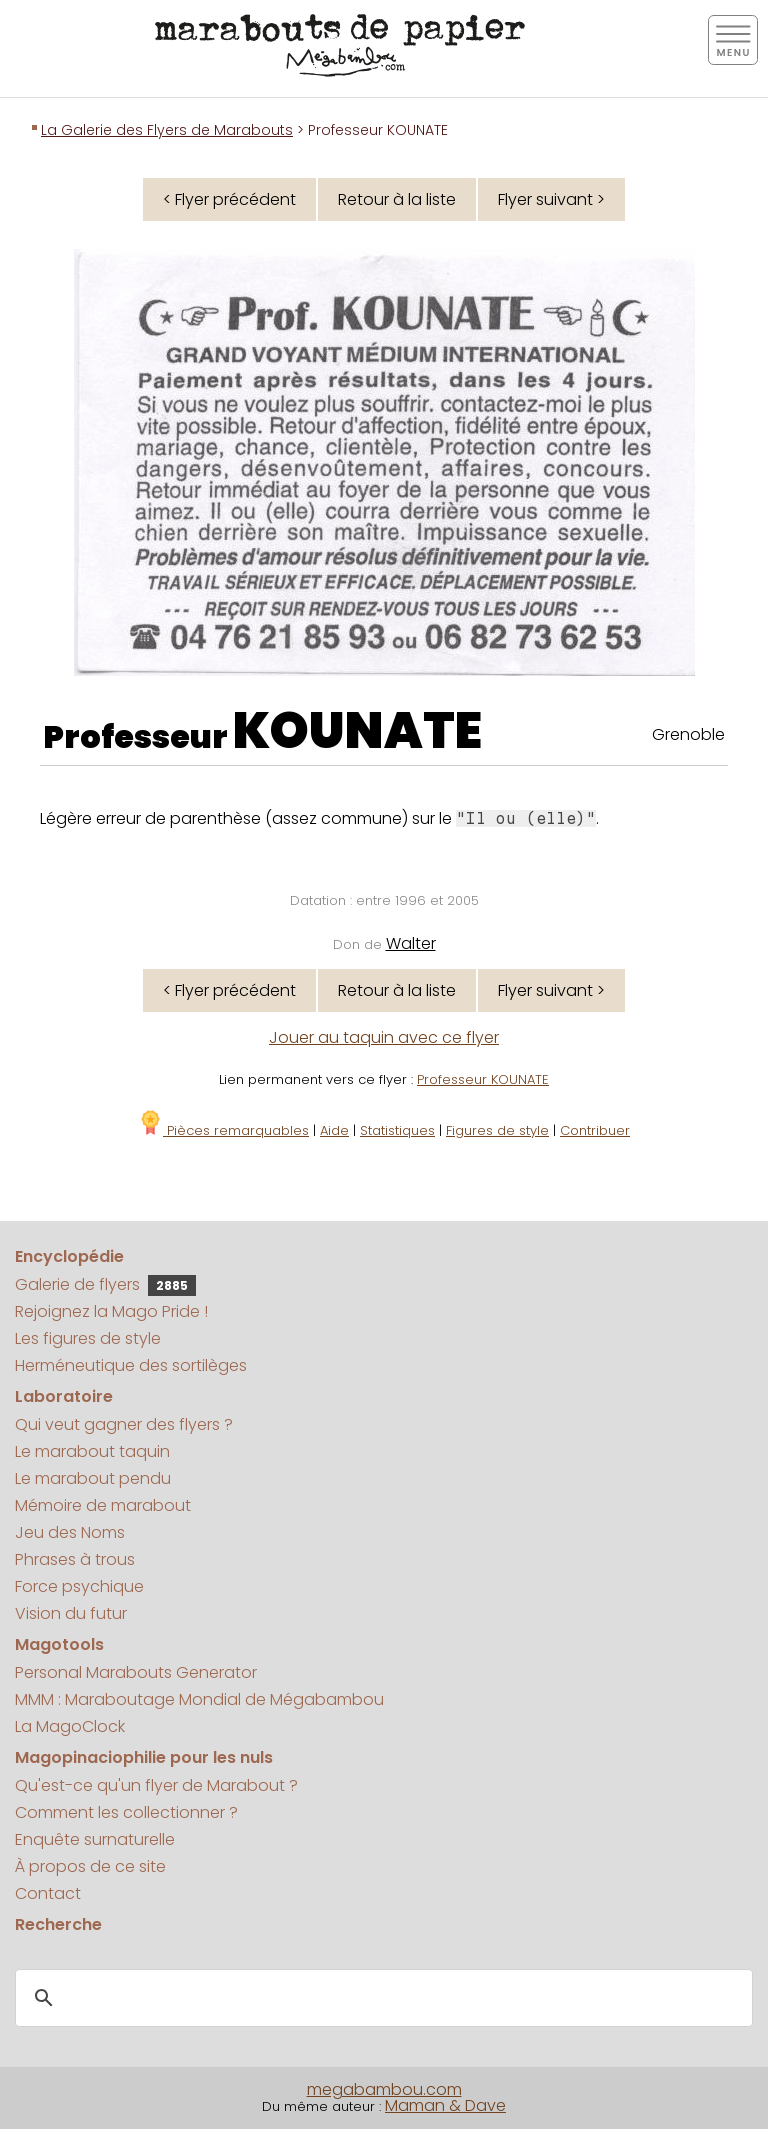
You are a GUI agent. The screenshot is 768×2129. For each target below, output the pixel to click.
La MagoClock (70, 1726)
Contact (48, 1893)
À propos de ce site (90, 1866)
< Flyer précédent (229, 199)
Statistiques (397, 1130)
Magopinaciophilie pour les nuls (144, 1757)
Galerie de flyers (105, 1284)
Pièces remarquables (223, 1130)
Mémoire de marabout (103, 1505)
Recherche (58, 1924)
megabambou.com (384, 2089)
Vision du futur (71, 1613)
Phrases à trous (75, 1559)
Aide (334, 1130)
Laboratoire (64, 1396)
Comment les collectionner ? (126, 1812)
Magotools (59, 1644)
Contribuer (595, 1130)
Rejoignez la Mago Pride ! (111, 1311)
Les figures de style (88, 1338)
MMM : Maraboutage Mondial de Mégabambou (199, 1699)
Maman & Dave (445, 2105)
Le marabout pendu (93, 1478)
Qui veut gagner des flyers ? (124, 1424)
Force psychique (79, 1586)
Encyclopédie (69, 1256)
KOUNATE (357, 731)
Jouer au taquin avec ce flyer (384, 1037)
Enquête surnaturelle (95, 1839)
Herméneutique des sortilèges (131, 1365)
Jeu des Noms (70, 1532)
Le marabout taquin (92, 1451)
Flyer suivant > (551, 199)
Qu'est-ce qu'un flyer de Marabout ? (156, 1785)
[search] (381, 1999)
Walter (411, 943)
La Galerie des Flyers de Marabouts (167, 130)
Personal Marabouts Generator (136, 1672)
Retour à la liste (397, 199)
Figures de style (497, 1130)
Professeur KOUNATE (483, 1079)
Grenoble (688, 734)
